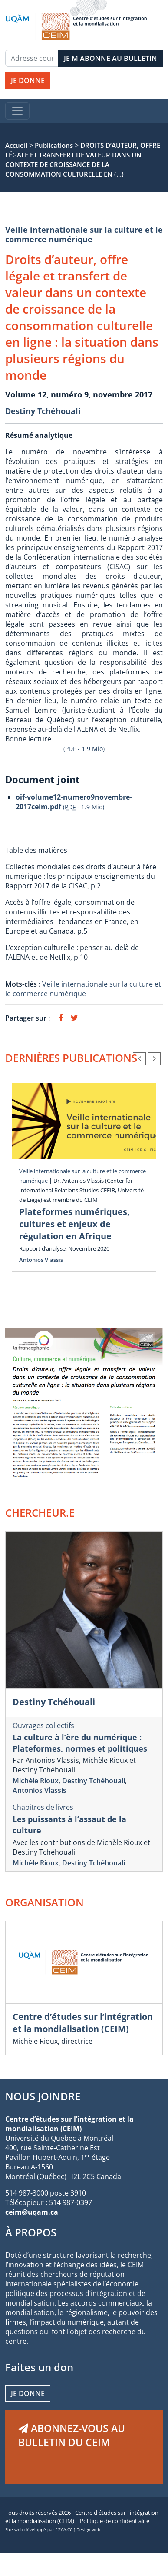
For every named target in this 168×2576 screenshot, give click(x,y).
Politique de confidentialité (114, 2521)
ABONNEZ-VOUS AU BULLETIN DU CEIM (71, 2435)
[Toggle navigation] (17, 111)
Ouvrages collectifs (43, 1725)
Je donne (28, 2393)
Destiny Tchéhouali (43, 411)
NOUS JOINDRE (42, 2096)
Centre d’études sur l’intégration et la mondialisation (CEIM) (83, 2023)
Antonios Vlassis (41, 1260)
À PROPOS (30, 2232)
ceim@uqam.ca (31, 2212)
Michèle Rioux (36, 1780)
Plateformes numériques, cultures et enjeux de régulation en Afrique (74, 1224)
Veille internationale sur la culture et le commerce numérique (84, 234)
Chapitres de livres (43, 1807)
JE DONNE (28, 80)
